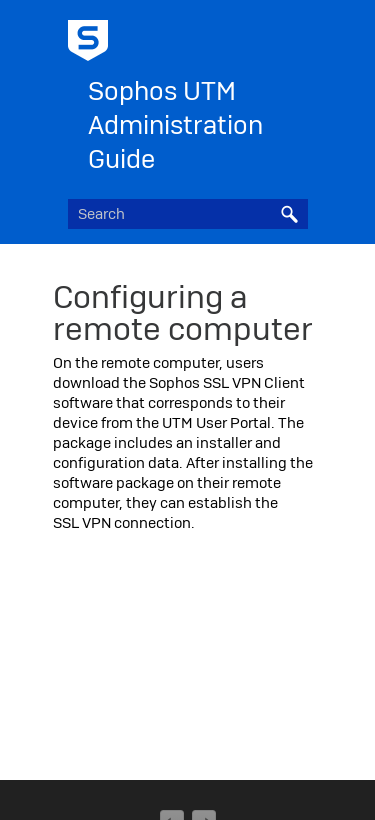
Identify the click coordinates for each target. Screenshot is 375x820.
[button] (290, 214)
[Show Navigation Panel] (297, 35)
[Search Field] (188, 214)
